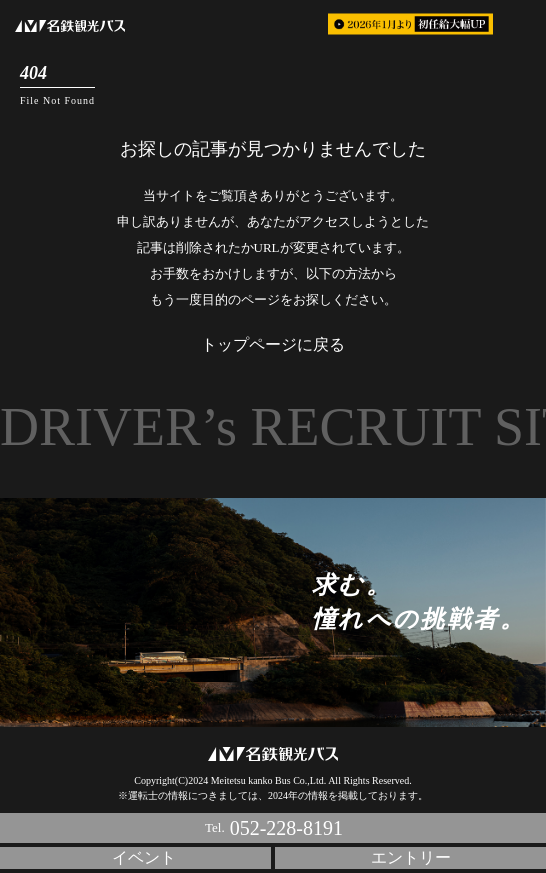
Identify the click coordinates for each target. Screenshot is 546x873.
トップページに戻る (273, 344)
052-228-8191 (286, 828)
